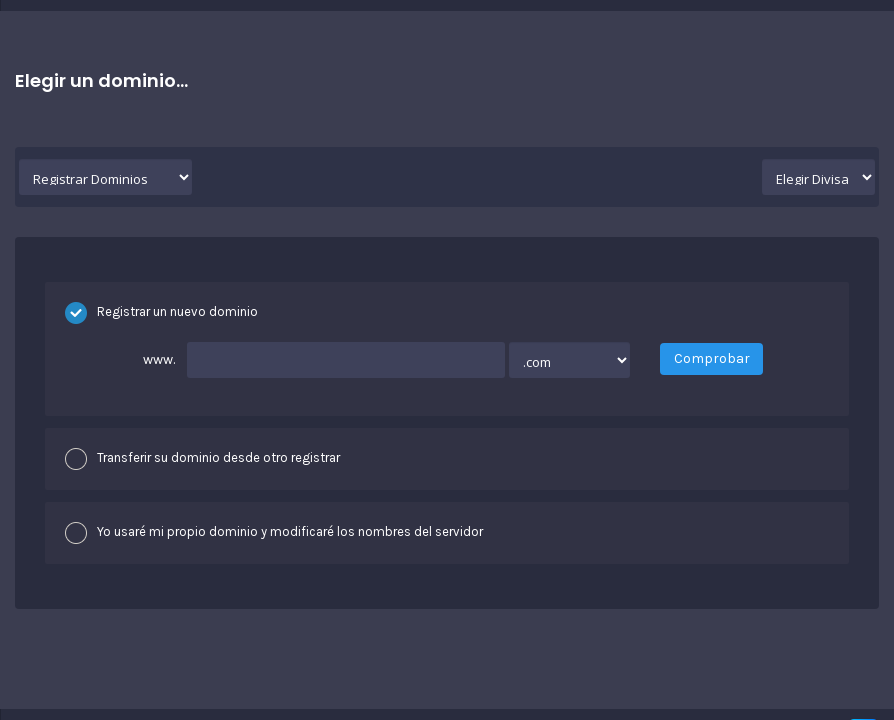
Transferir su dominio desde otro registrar (202, 459)
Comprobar (712, 358)
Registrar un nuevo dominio (161, 313)
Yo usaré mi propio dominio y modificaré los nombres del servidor (274, 533)
